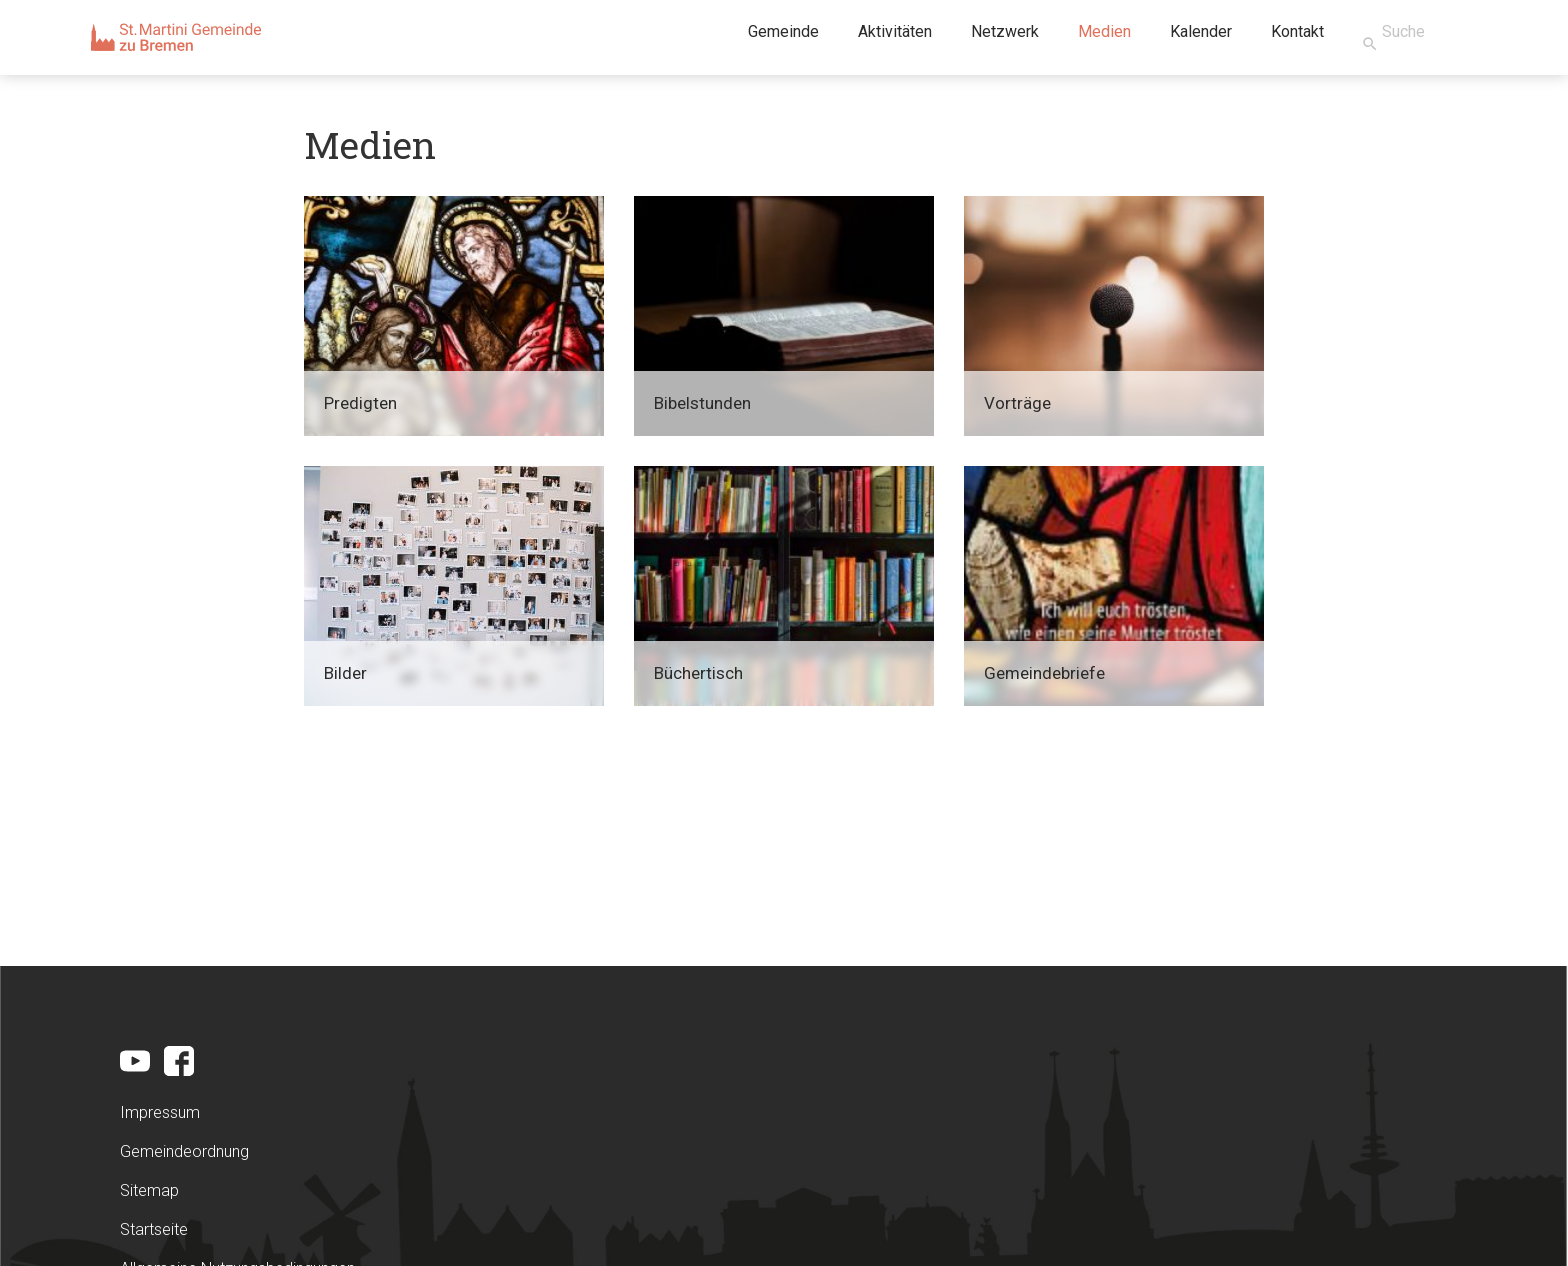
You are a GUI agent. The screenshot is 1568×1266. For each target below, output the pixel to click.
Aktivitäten (895, 31)
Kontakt (1297, 31)
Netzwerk (1005, 31)
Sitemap (149, 1190)
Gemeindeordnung (184, 1151)
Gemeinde (783, 31)
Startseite (154, 1229)
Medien (1104, 31)
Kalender (1201, 31)
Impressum (160, 1112)
